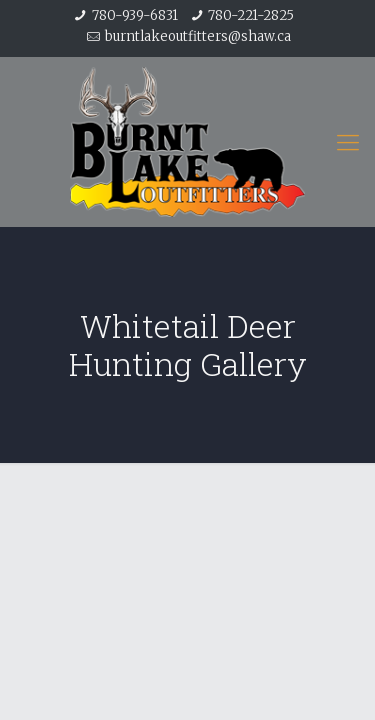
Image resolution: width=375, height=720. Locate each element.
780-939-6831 (135, 15)
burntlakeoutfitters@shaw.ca (198, 36)
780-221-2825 (251, 15)
